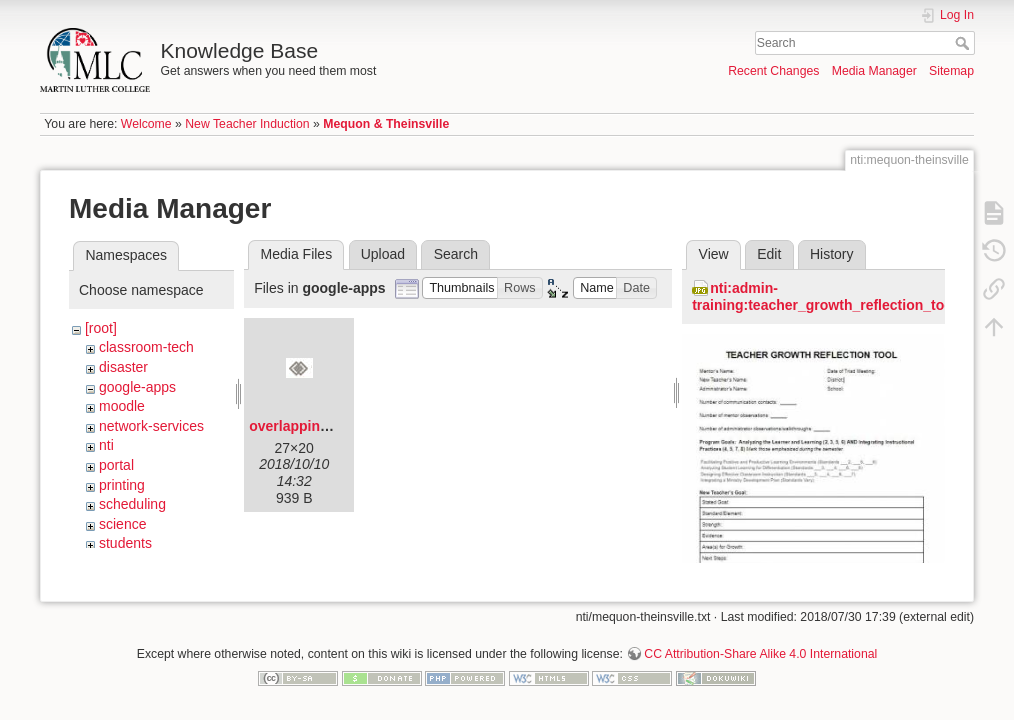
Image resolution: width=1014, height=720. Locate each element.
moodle (122, 406)
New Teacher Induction (247, 124)
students (125, 543)
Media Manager (874, 71)
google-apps (137, 387)
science (122, 524)
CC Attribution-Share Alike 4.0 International (760, 654)
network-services (151, 426)
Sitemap (951, 71)
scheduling (132, 504)
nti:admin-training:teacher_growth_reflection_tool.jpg (836, 296)
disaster (123, 367)
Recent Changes (773, 71)
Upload (383, 254)
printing (122, 485)
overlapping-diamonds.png (339, 426)
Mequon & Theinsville (386, 124)
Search (964, 43)
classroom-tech (146, 347)
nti (106, 445)
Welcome (146, 124)
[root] (101, 328)
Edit (769, 254)
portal (116, 465)
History (832, 254)
